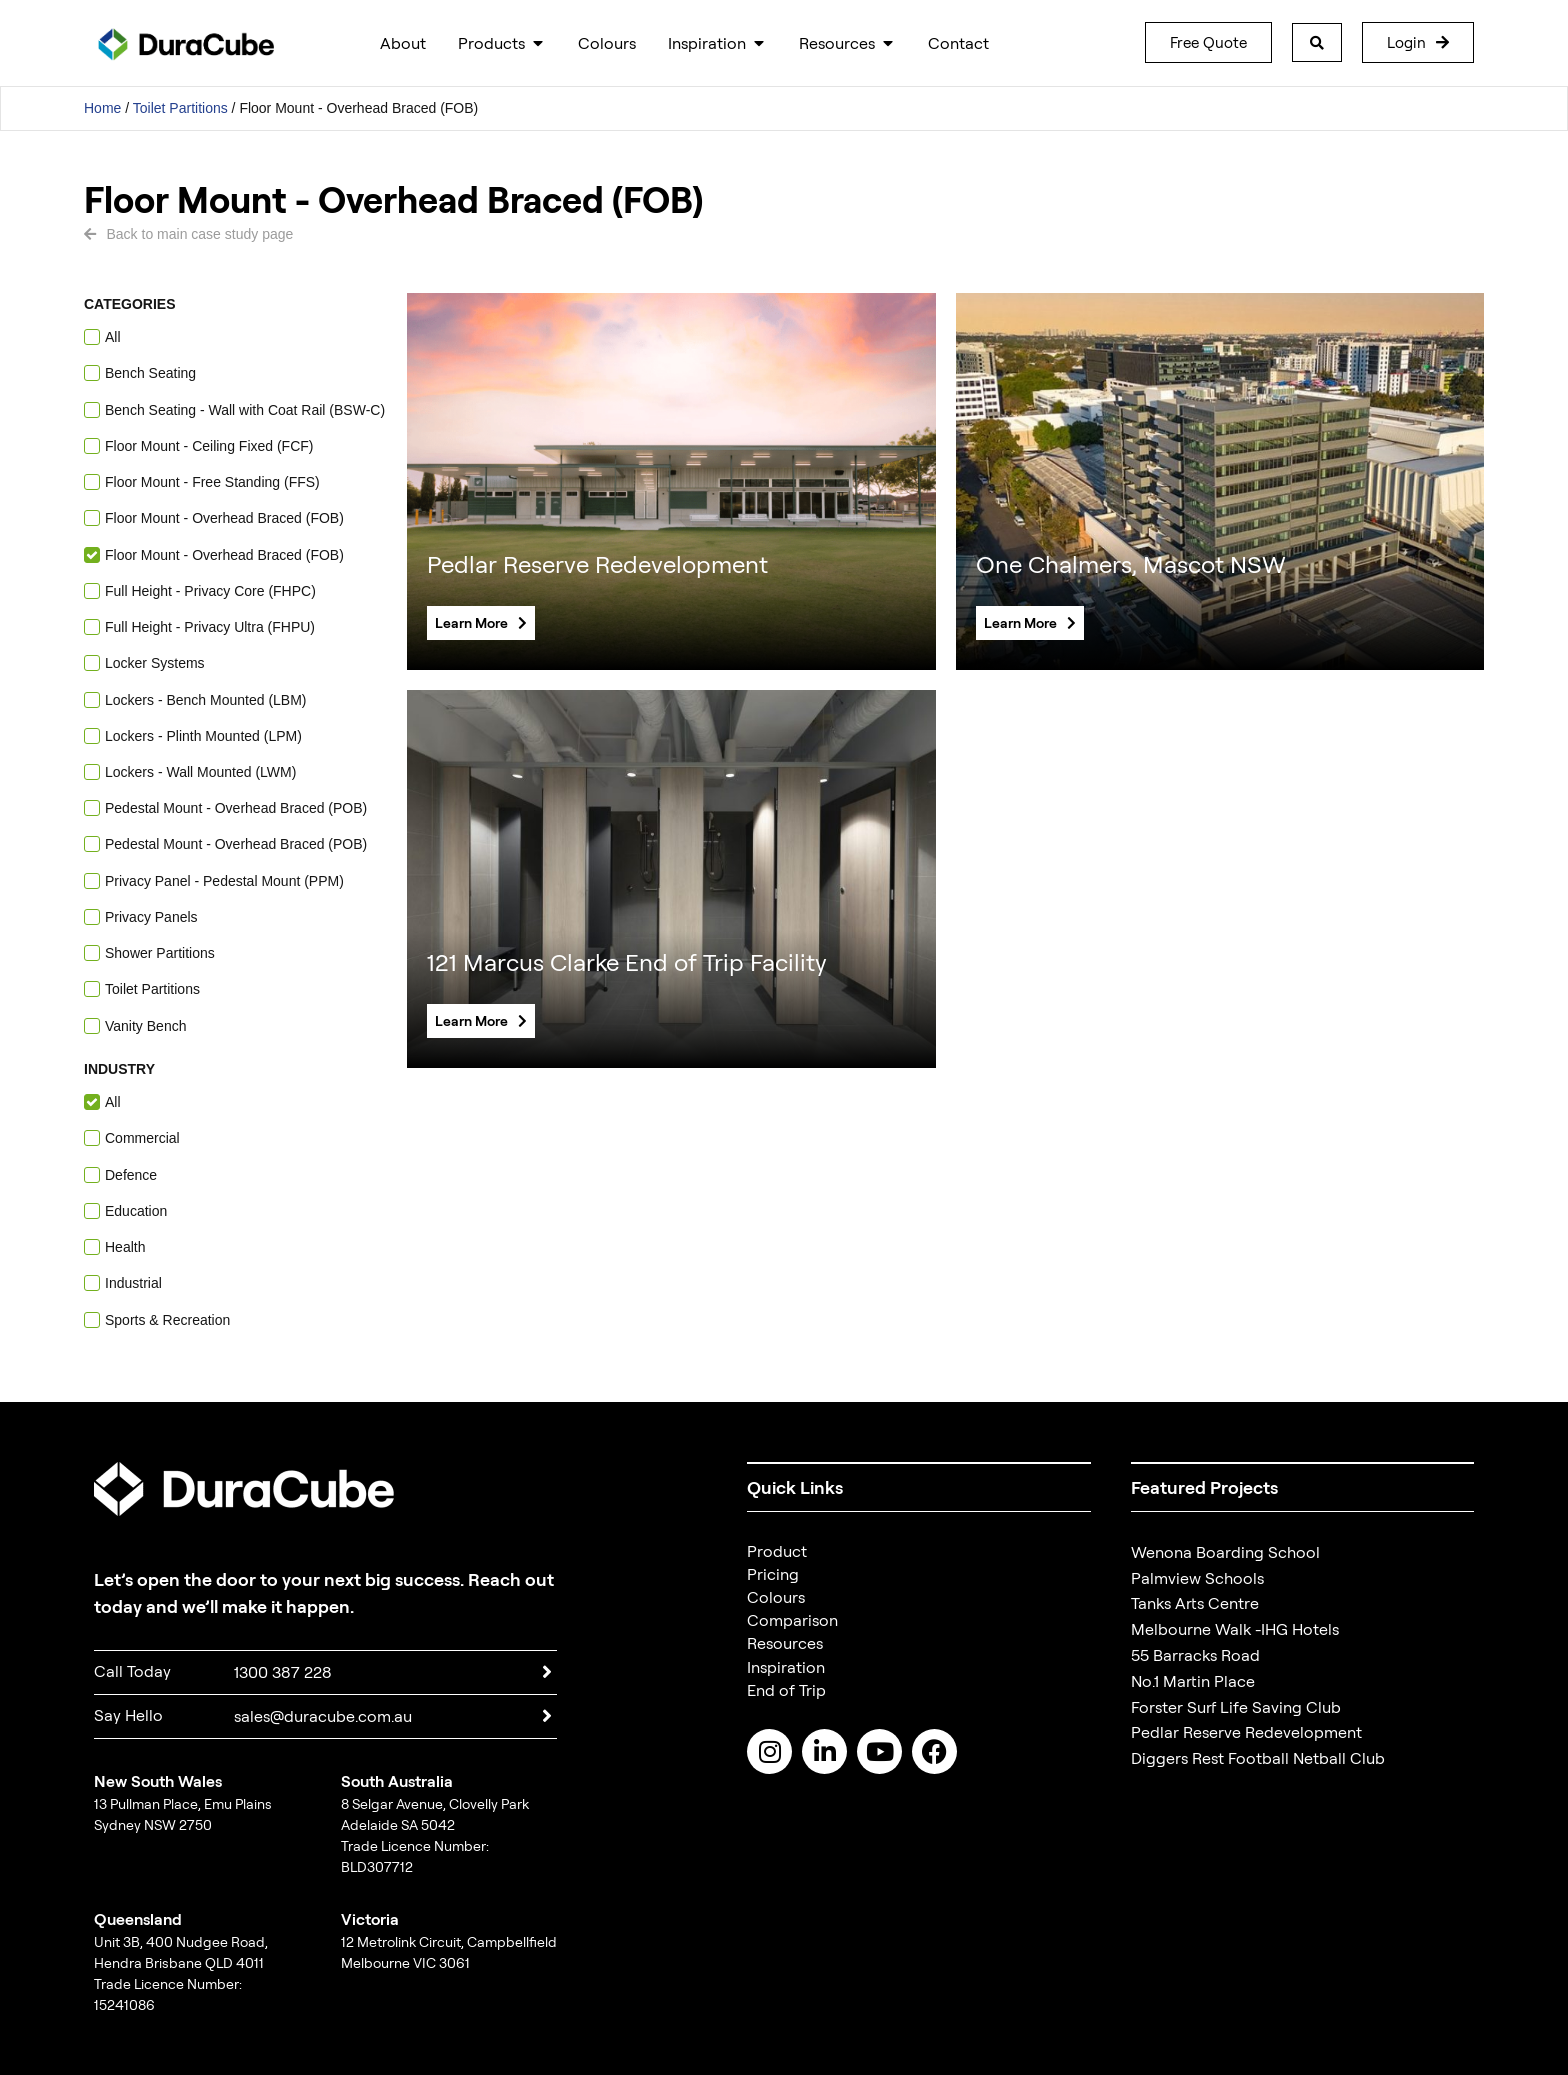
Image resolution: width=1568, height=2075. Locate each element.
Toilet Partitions (180, 108)
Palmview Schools (1197, 1578)
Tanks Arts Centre (1195, 1603)
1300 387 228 (283, 1672)
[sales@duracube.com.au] (547, 1716)
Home (102, 108)
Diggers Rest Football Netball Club (1258, 1758)
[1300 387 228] (547, 1672)
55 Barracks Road (1195, 1655)
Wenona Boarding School (1225, 1552)
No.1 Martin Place (1193, 1681)
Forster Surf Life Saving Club (1236, 1707)
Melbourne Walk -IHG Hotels (1235, 1629)
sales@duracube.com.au (323, 1716)
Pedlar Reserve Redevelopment (1246, 1732)
